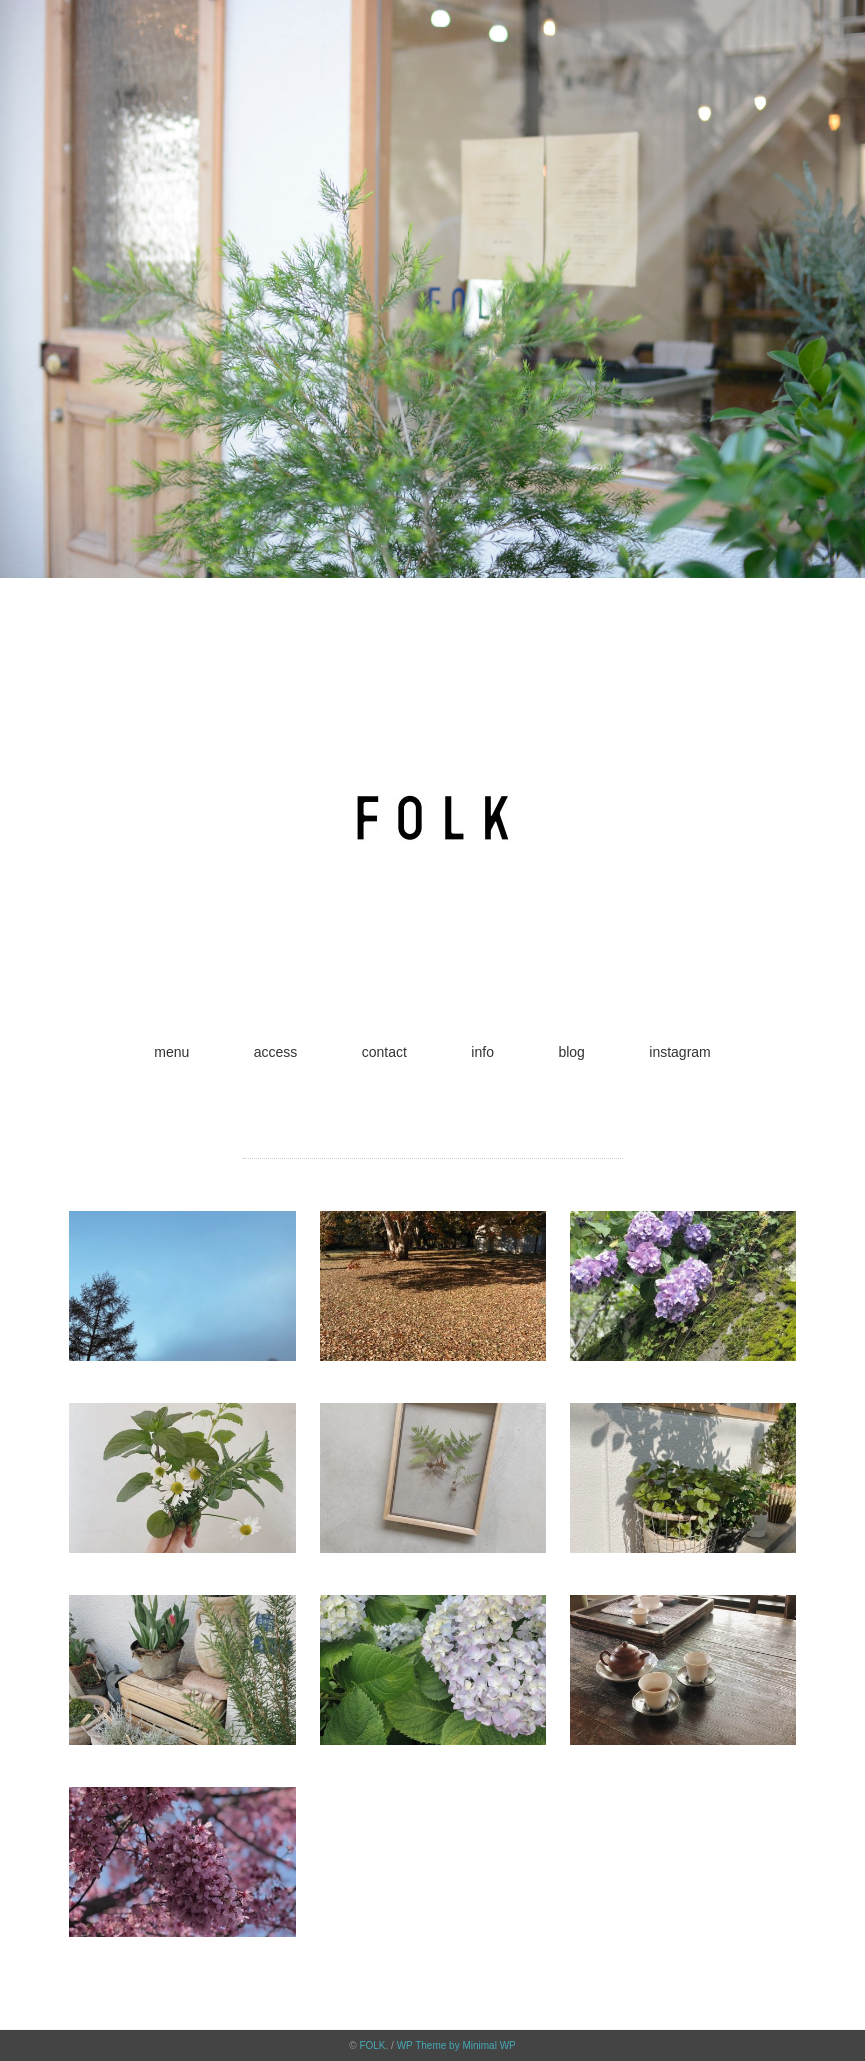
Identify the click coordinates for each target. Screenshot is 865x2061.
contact (384, 1052)
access (276, 1052)
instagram (679, 1052)
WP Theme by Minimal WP (456, 2045)
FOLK (372, 2045)
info (482, 1052)
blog (571, 1052)
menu (171, 1052)
